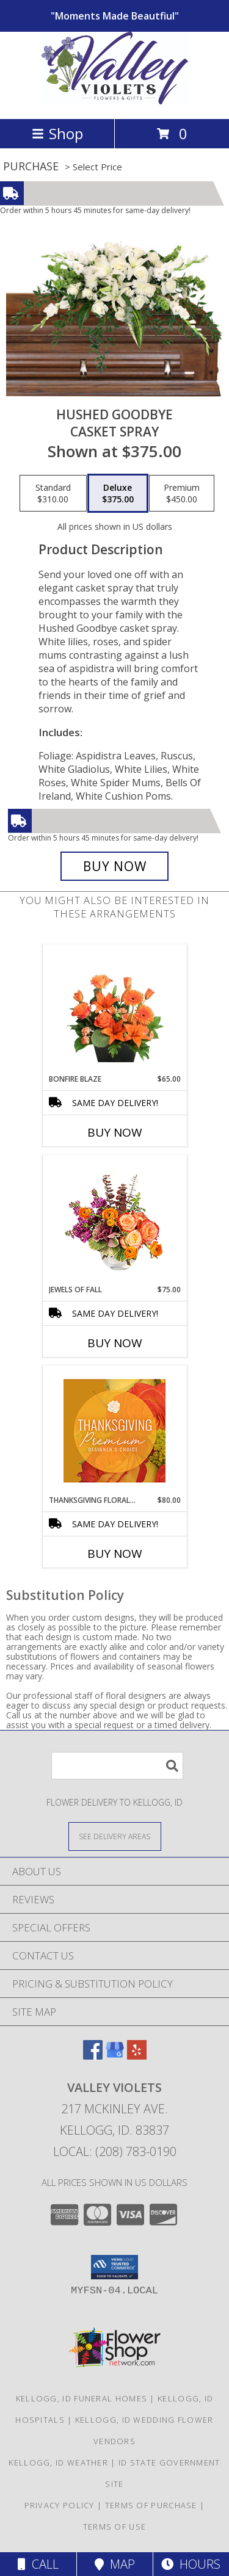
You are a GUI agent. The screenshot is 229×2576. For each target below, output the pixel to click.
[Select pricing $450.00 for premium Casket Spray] (182, 493)
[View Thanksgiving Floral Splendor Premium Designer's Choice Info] (114, 1430)
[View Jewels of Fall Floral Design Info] (114, 1220)
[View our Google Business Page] (115, 2056)
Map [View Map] (115, 2564)
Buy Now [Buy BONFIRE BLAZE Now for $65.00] (114, 1132)
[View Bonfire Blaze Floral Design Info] (114, 1009)
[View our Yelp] (137, 2056)
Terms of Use (115, 2526)
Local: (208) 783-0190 (114, 2151)
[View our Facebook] (93, 2056)
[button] (114, 2267)
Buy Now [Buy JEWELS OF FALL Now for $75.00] (114, 1343)
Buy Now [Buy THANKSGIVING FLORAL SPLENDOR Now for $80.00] (114, 1553)
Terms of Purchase (151, 2505)
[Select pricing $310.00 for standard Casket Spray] (53, 493)
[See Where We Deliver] (114, 1836)
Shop (57, 133)
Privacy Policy (59, 2505)
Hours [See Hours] (190, 2564)
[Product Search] (117, 1765)
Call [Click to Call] (38, 2564)
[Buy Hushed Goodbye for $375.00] (114, 866)
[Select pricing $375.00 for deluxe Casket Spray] (118, 493)
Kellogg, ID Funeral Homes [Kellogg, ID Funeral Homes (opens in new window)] (82, 2398)
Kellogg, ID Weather (58, 2462)
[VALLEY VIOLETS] (115, 101)
